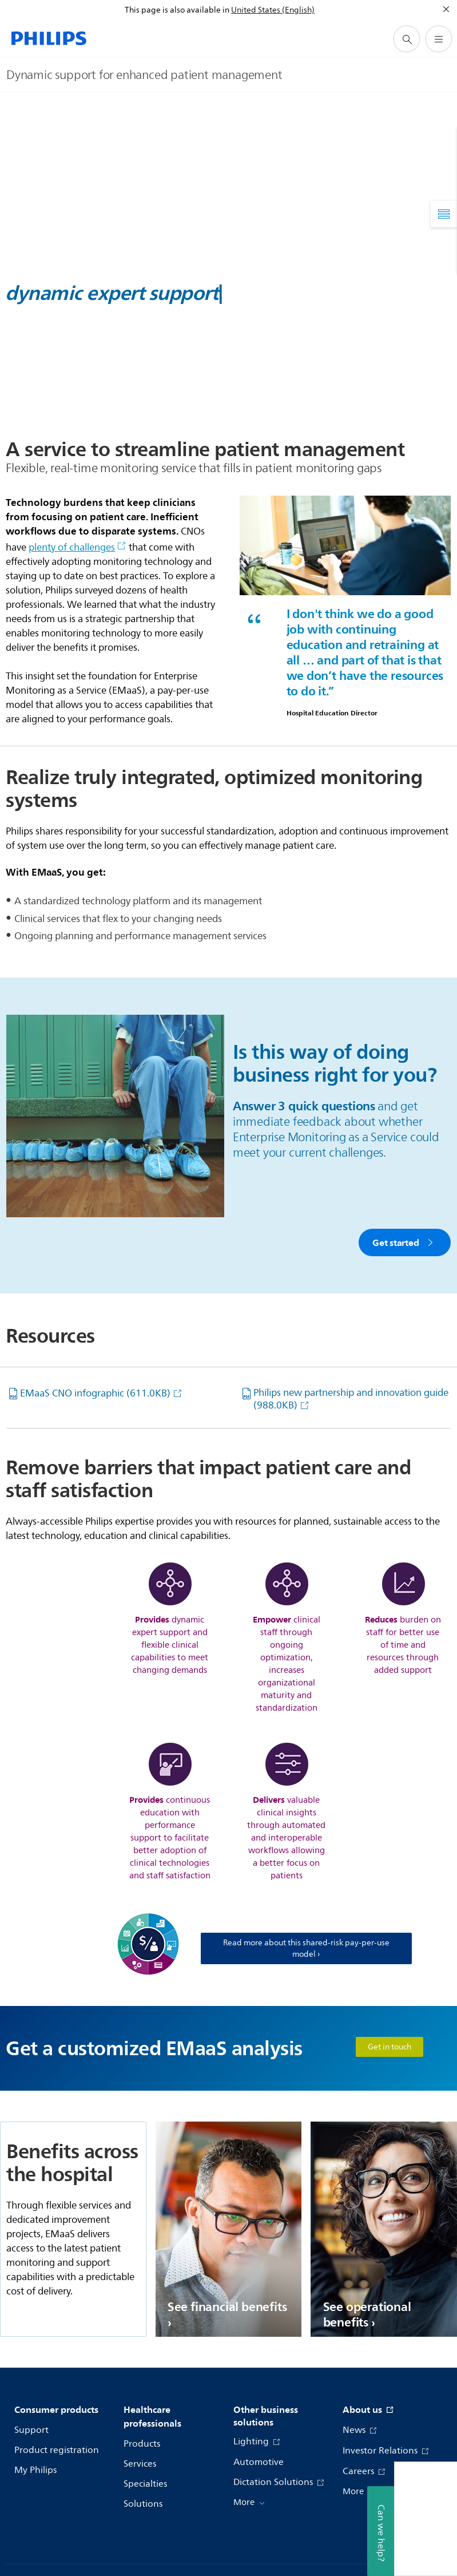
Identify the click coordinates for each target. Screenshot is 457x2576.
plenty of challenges (77, 547)
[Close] (446, 9)
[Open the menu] (438, 39)
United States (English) (273, 10)
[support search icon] (406, 39)
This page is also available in (177, 10)
